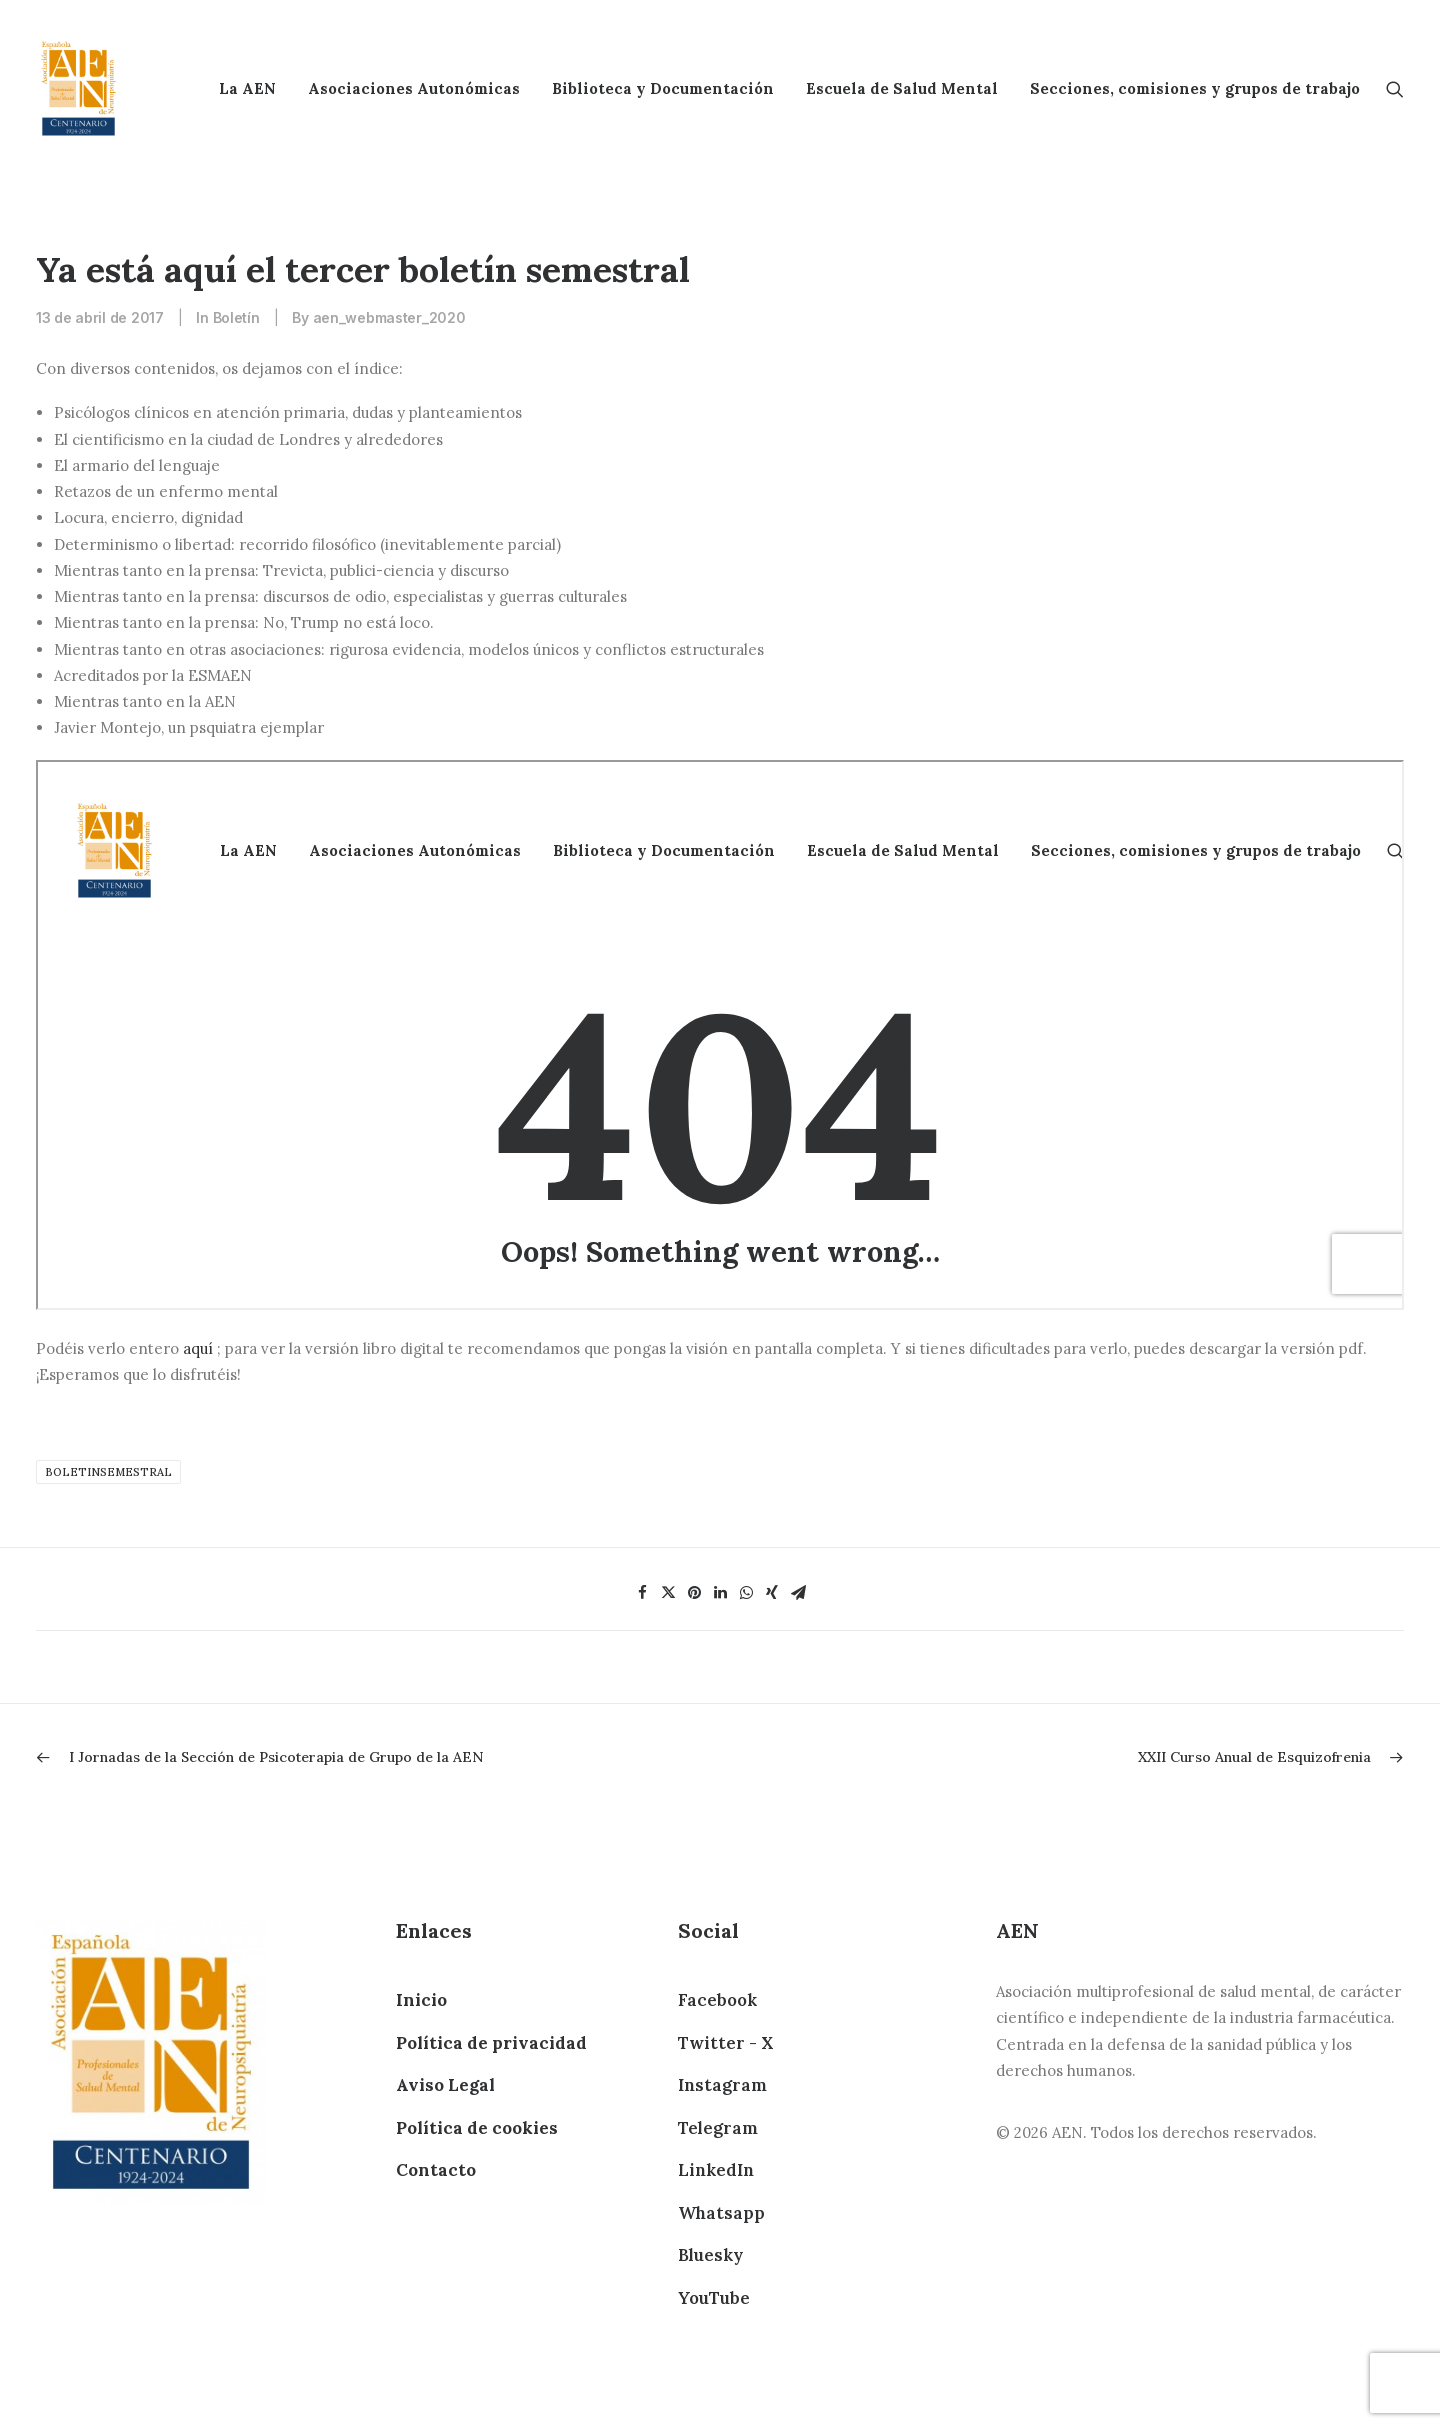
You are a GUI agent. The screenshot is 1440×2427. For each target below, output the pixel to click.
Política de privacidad (491, 2043)
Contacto (436, 2170)
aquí (200, 1348)
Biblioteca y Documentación (663, 88)
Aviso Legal (445, 2085)
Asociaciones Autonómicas (414, 88)
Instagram (722, 2085)
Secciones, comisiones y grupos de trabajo (1195, 88)
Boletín (236, 317)
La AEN (247, 88)
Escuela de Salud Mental (902, 88)
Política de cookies (477, 2128)
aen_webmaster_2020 (389, 317)
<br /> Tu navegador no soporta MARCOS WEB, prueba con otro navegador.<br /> (720, 1035)
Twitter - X (725, 2043)
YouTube (714, 2298)
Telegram (718, 2128)
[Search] (1395, 88)
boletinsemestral (108, 1472)
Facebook (717, 2000)
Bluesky (710, 2255)
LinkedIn (716, 2170)
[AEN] (78, 88)
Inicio (421, 2000)
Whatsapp (721, 2213)
